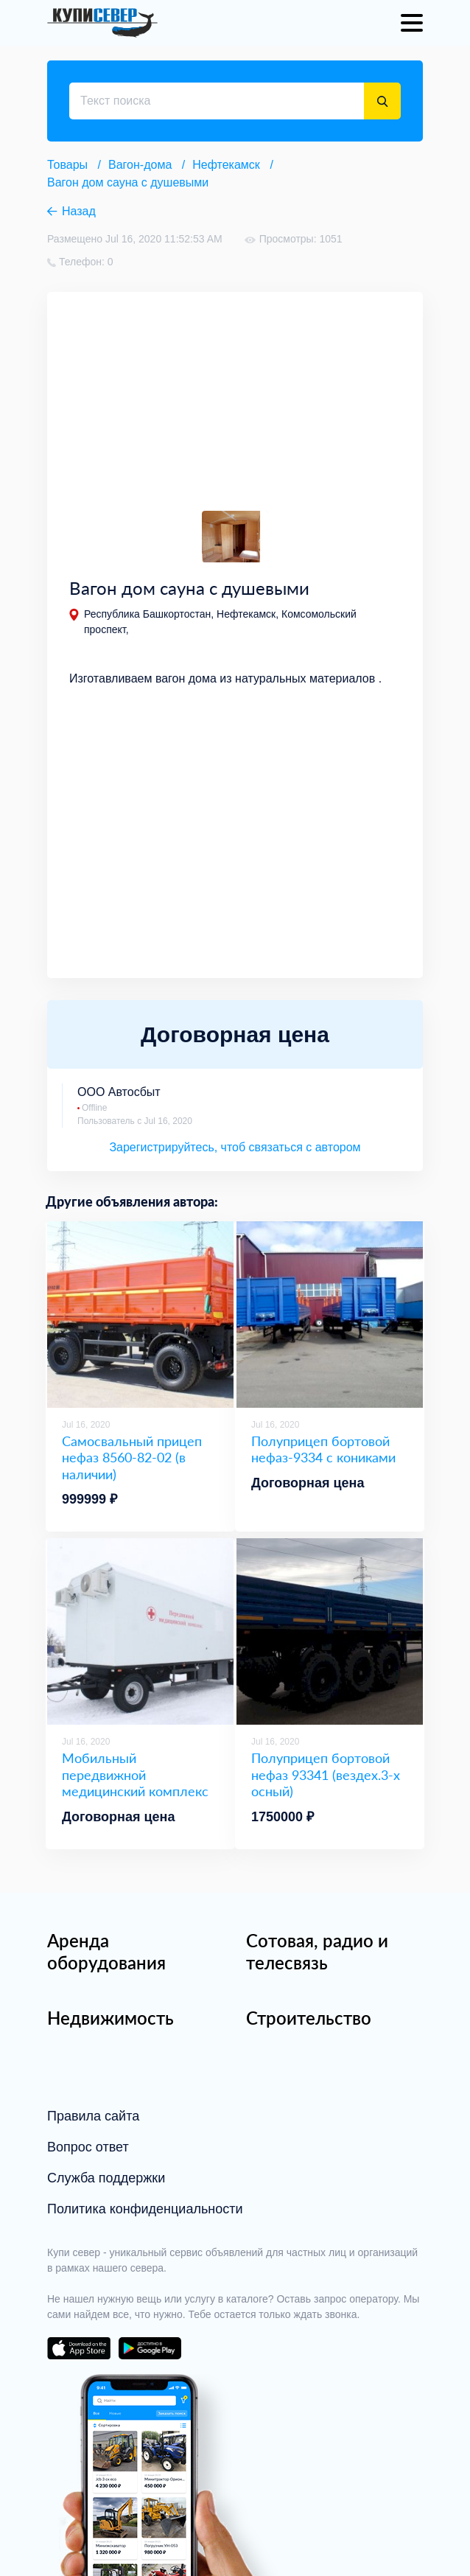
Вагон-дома (140, 164)
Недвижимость (110, 2017)
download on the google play (149, 2348)
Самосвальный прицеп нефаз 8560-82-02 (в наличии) (132, 1457)
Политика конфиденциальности (145, 2209)
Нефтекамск (226, 164)
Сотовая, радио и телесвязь (317, 1951)
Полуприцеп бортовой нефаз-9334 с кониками (323, 1449)
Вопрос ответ (88, 2147)
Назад (79, 211)
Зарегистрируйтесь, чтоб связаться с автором (234, 1147)
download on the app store (79, 2348)
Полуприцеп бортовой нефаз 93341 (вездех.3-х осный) (325, 1774)
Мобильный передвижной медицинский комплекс (135, 1774)
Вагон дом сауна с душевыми (127, 182)
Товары (67, 164)
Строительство (308, 2017)
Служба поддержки (106, 2178)
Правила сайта (93, 2116)
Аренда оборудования (106, 1951)
